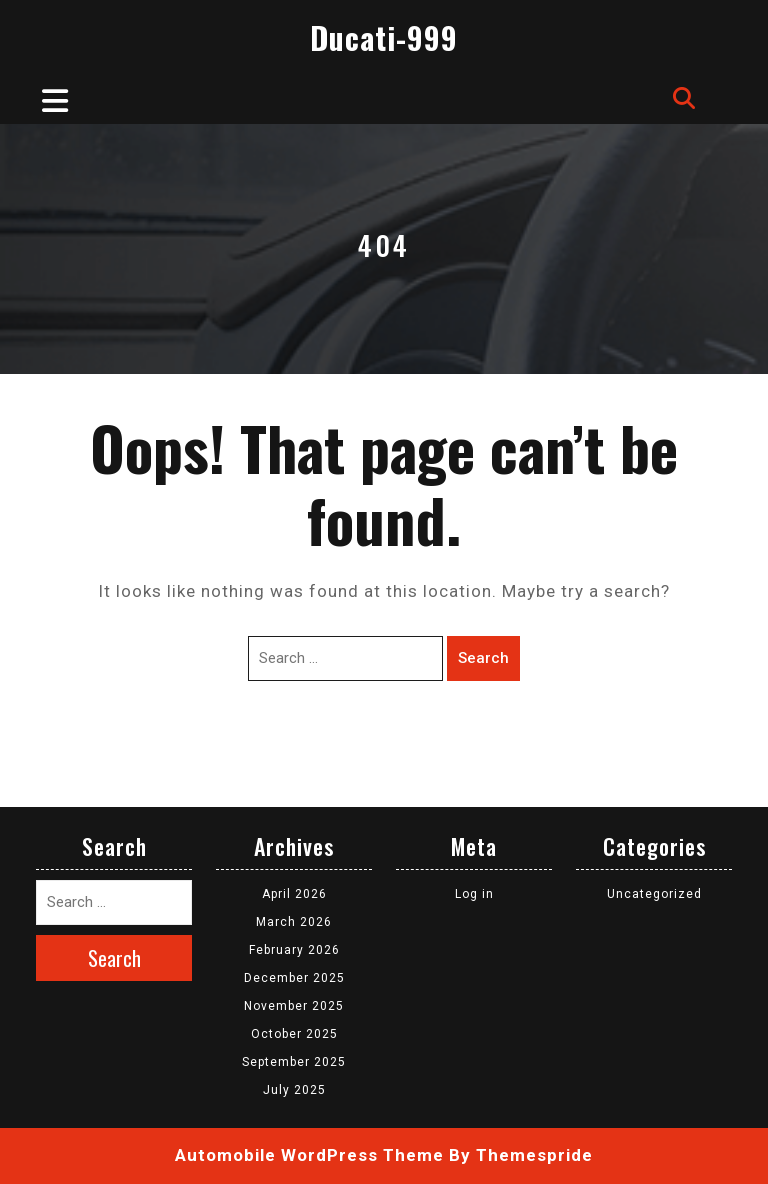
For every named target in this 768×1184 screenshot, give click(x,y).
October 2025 (294, 1034)
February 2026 (294, 950)
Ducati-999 (384, 37)
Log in (474, 894)
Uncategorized (654, 894)
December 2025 (294, 978)
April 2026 (294, 894)
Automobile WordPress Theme (309, 1155)
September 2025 (294, 1062)
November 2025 (294, 1006)
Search (483, 658)
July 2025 (294, 1090)
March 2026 (294, 922)
